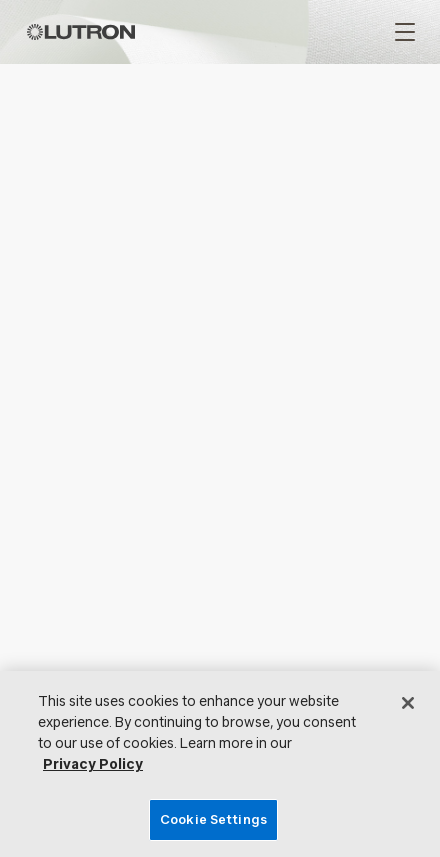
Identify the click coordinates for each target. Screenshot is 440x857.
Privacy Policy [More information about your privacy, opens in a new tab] (93, 764)
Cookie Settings (213, 819)
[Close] (408, 703)
